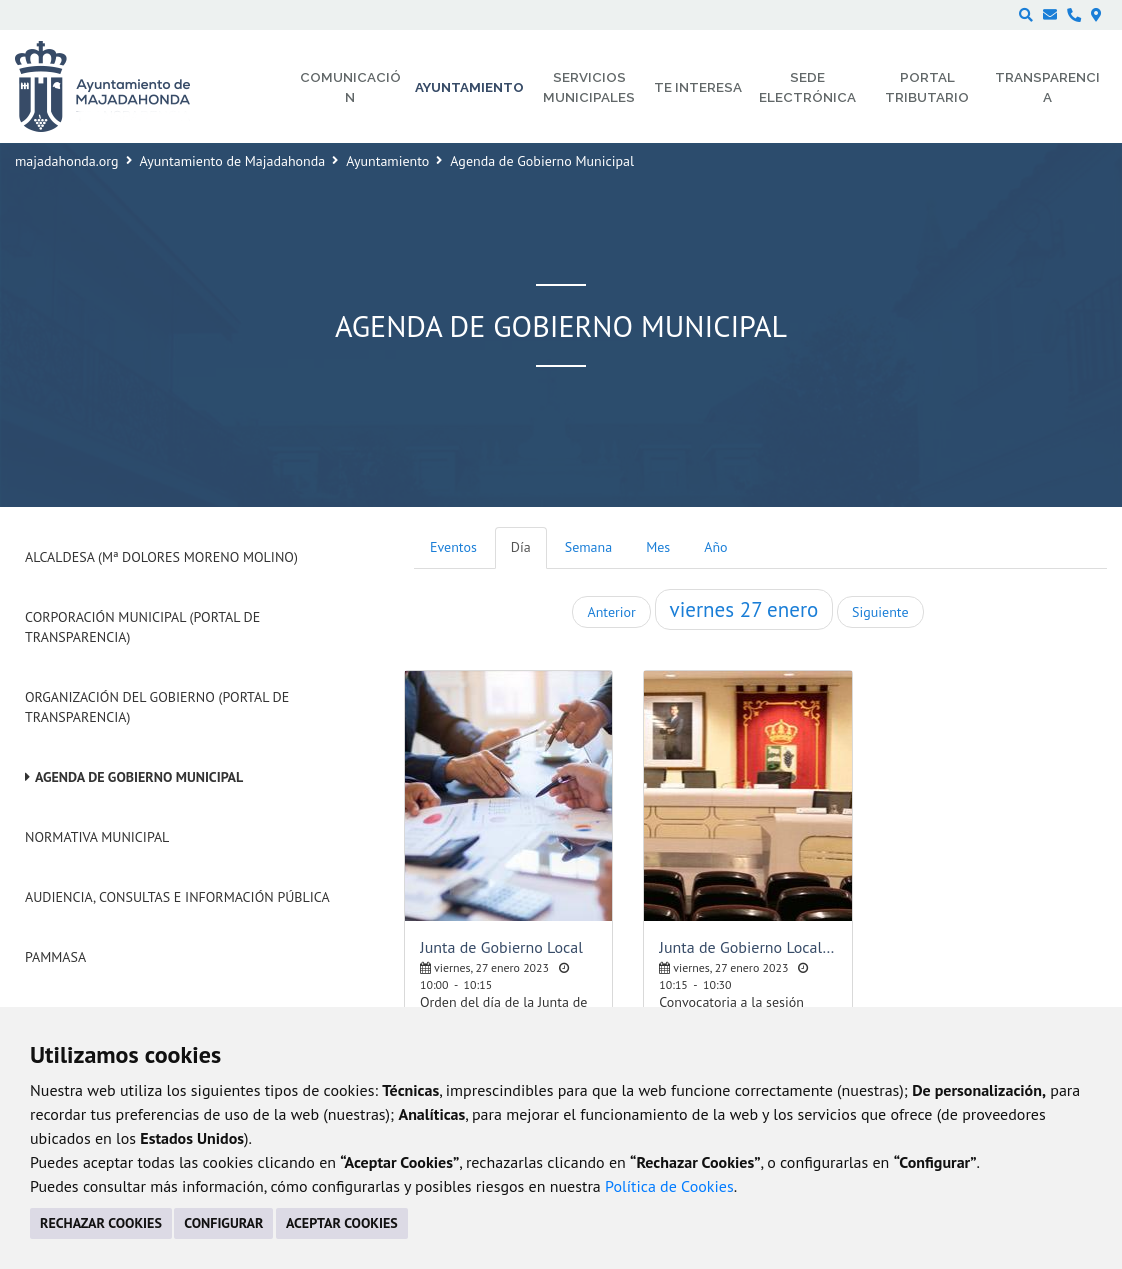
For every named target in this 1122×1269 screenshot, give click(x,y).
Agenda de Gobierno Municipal (139, 777)
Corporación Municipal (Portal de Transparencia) (142, 627)
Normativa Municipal (97, 837)
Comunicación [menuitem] (350, 87)
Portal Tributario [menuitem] (927, 87)
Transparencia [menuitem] (1047, 87)
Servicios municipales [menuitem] (589, 87)
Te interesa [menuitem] (698, 87)
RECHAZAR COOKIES (101, 1223)
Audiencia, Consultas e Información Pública (177, 897)
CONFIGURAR (223, 1223)
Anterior (611, 612)
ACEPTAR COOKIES (342, 1223)
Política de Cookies (669, 1186)
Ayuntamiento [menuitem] (469, 87)
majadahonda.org (67, 161)
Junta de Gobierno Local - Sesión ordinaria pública (747, 947)
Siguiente (880, 612)
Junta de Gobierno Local (501, 947)
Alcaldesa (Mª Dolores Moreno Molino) (161, 557)
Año (715, 547)
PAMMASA (55, 957)
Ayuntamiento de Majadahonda (233, 161)
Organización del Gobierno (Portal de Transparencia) (157, 707)
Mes (658, 547)
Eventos (453, 547)
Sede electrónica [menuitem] (807, 87)
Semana (588, 547)
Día (521, 547)
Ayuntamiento (387, 161)
